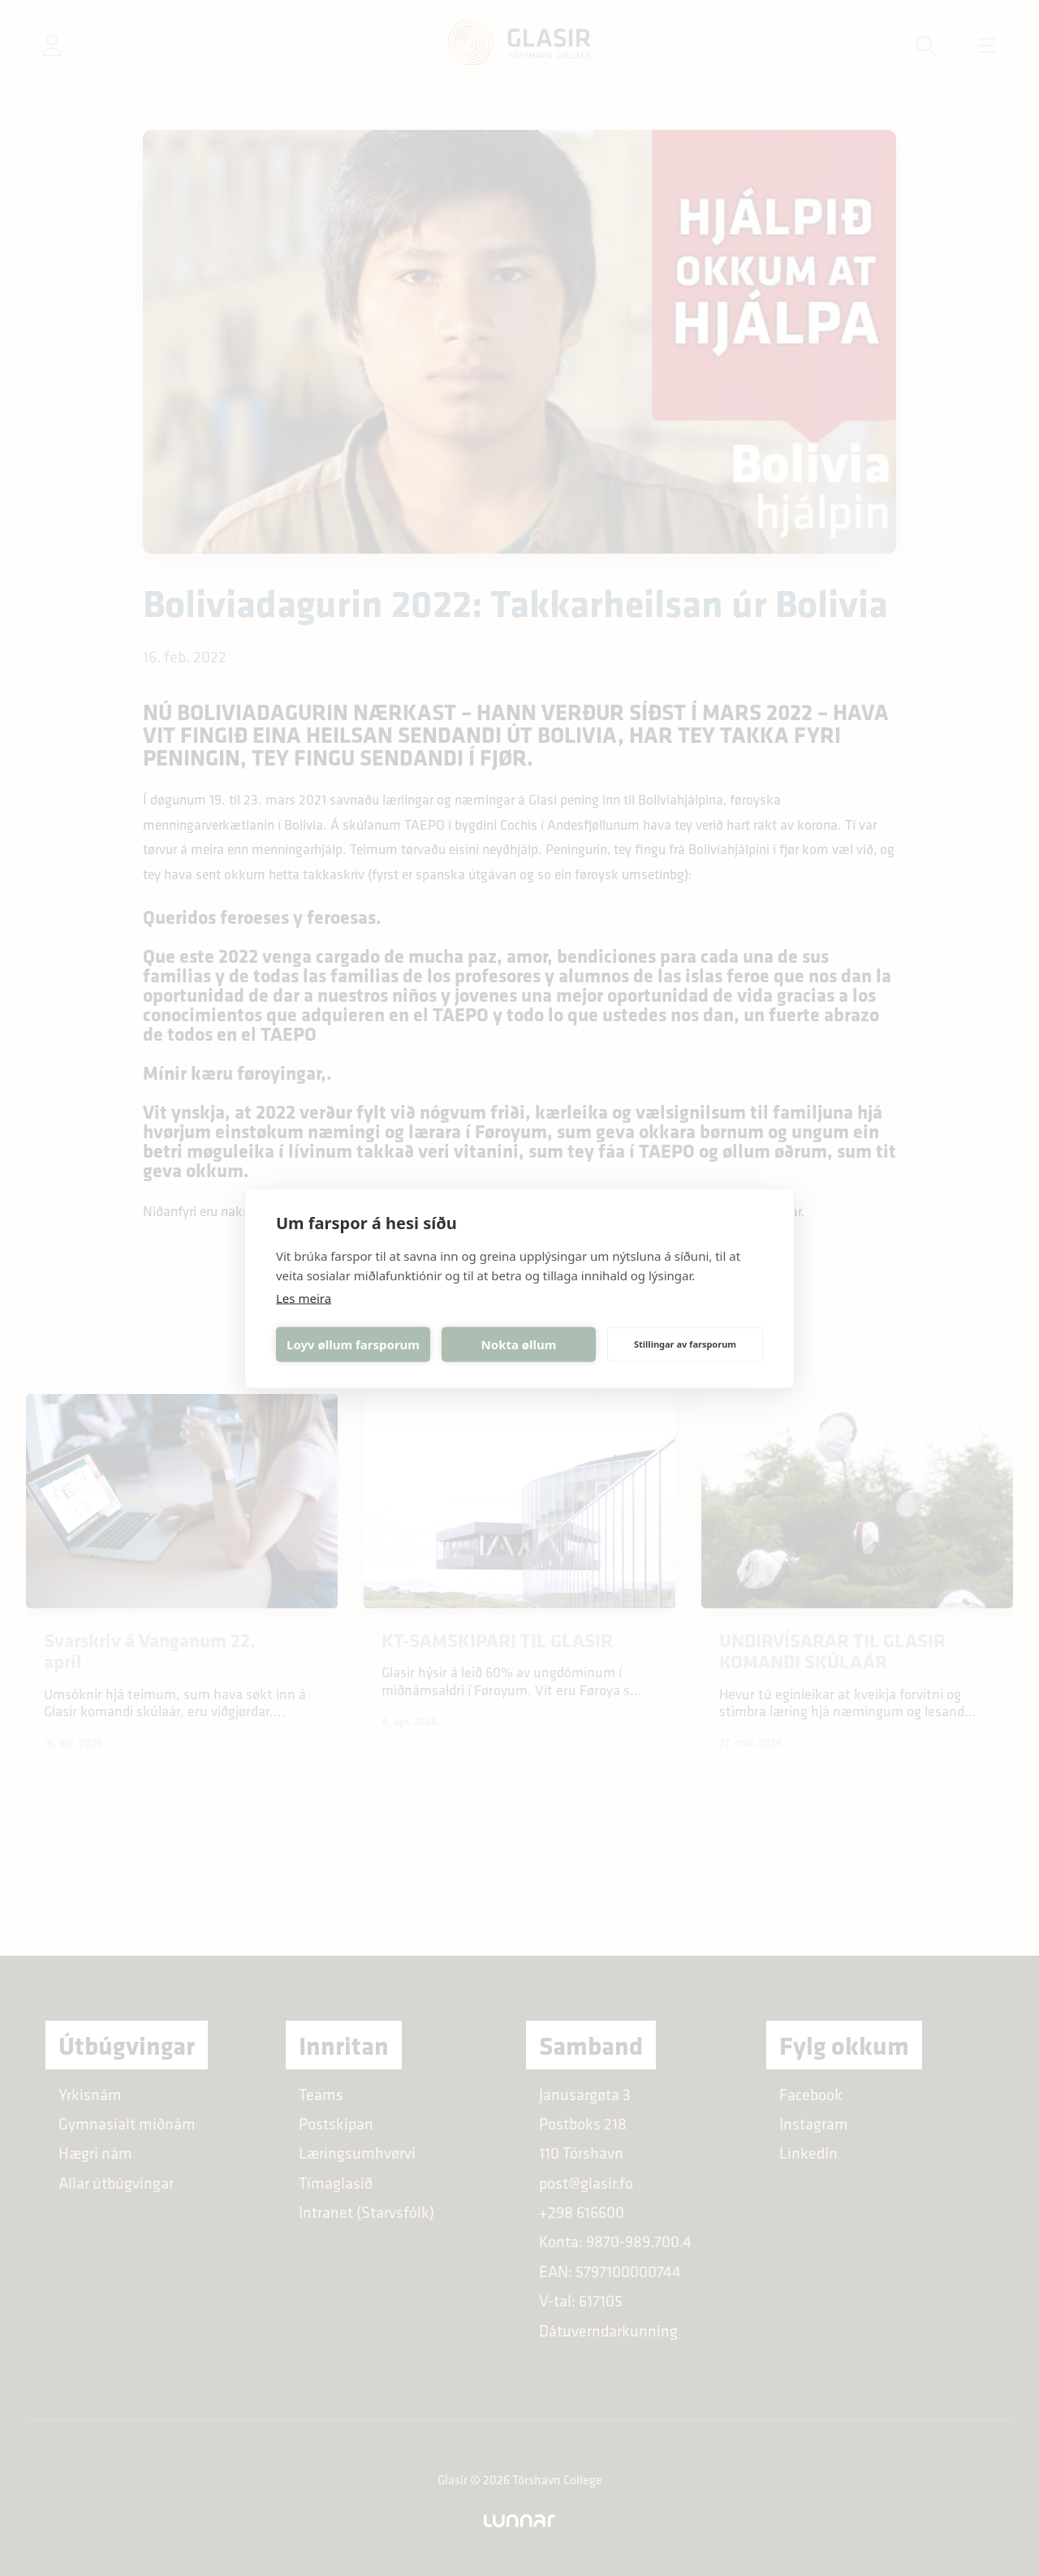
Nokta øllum (519, 1344)
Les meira (303, 1297)
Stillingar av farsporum (685, 1344)
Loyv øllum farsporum (353, 1344)
